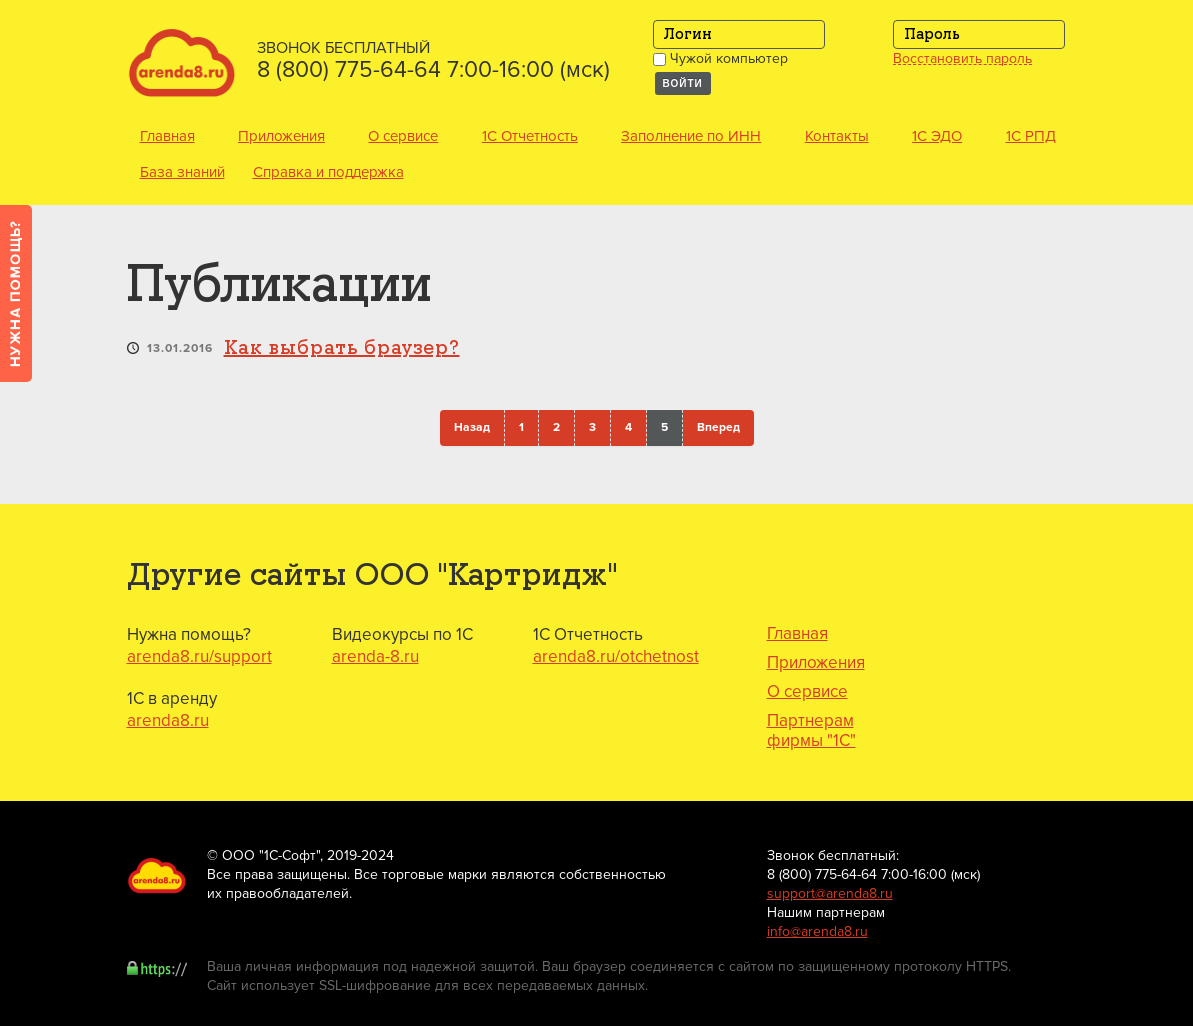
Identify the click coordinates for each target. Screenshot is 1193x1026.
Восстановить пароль (962, 59)
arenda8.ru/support (199, 656)
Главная (167, 136)
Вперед (718, 427)
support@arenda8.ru (830, 893)
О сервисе (403, 136)
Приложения (281, 136)
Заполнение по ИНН (691, 136)
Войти (683, 83)
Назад (472, 427)
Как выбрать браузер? (342, 348)
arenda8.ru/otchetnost (616, 656)
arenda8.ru (168, 720)
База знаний (182, 172)
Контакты (837, 136)
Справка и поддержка (328, 172)
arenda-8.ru (375, 656)
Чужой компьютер (720, 58)
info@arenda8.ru (817, 931)
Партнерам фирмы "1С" (811, 731)
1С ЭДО (937, 136)
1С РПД (1031, 136)
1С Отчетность (530, 136)
